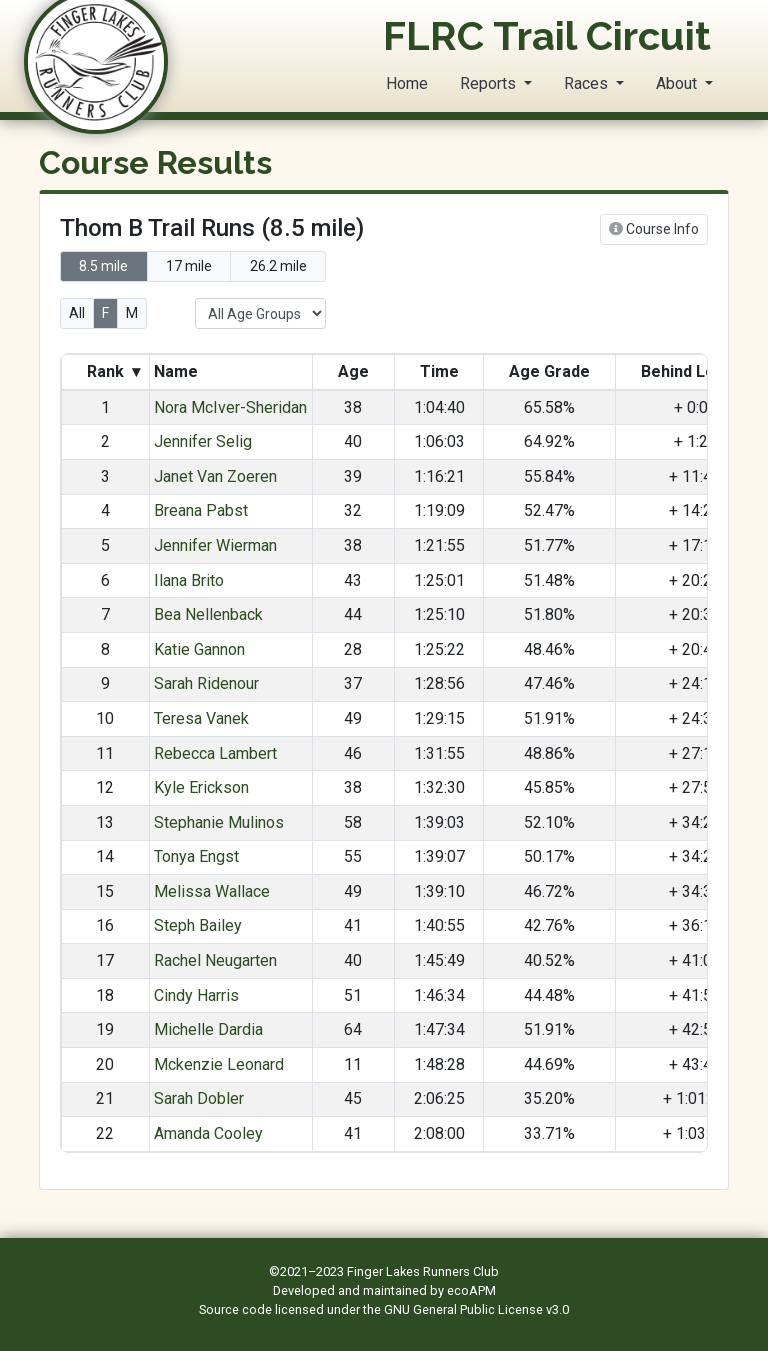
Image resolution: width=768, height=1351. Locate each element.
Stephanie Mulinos (219, 822)
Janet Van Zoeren (215, 476)
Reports (490, 83)
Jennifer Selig (203, 441)
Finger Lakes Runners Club (423, 1271)
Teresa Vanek (201, 718)
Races (588, 83)
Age (353, 371)
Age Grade (549, 371)
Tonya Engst (196, 856)
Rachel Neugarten (215, 960)
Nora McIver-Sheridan (230, 407)
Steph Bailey (198, 925)
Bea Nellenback (208, 614)
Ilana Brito (189, 580)
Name (178, 371)
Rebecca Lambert (215, 753)
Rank (113, 372)
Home (407, 83)
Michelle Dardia (208, 1029)
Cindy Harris (196, 995)
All (77, 313)
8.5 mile (103, 266)
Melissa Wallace (212, 891)
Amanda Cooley (208, 1133)
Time (439, 371)
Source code (237, 1309)
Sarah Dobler (199, 1098)
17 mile (189, 266)
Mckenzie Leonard (219, 1064)
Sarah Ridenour (206, 683)
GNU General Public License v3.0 (476, 1309)
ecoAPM (471, 1290)
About (678, 83)
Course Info (654, 229)
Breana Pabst (201, 510)
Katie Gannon (199, 649)
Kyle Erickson (201, 787)
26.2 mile (278, 266)
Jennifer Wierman (215, 545)
